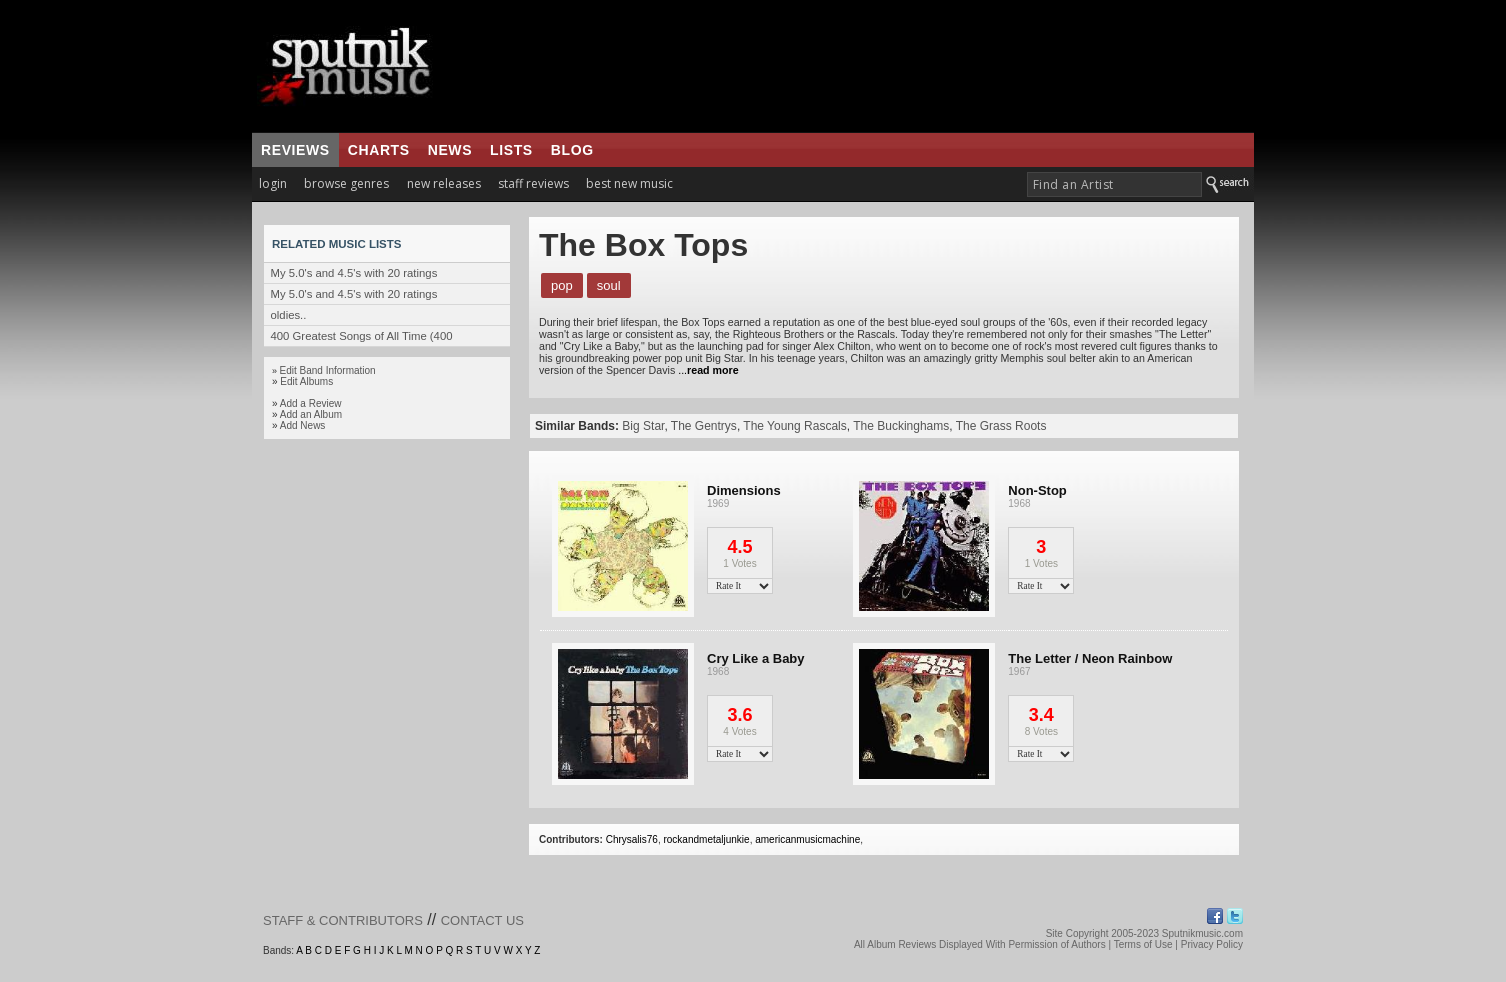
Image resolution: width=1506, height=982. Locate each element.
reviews (295, 150)
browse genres (346, 183)
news (450, 150)
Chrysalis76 (632, 839)
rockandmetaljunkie (706, 839)
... (706, 370)
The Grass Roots (1001, 426)
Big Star (643, 426)
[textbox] (1114, 184)
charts (379, 150)
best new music (629, 183)
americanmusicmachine (807, 839)
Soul (609, 285)
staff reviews (533, 183)
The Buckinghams (901, 426)
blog (572, 150)
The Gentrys (704, 426)
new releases (444, 183)
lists (511, 150)
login (273, 183)
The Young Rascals (794, 426)
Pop (562, 285)
